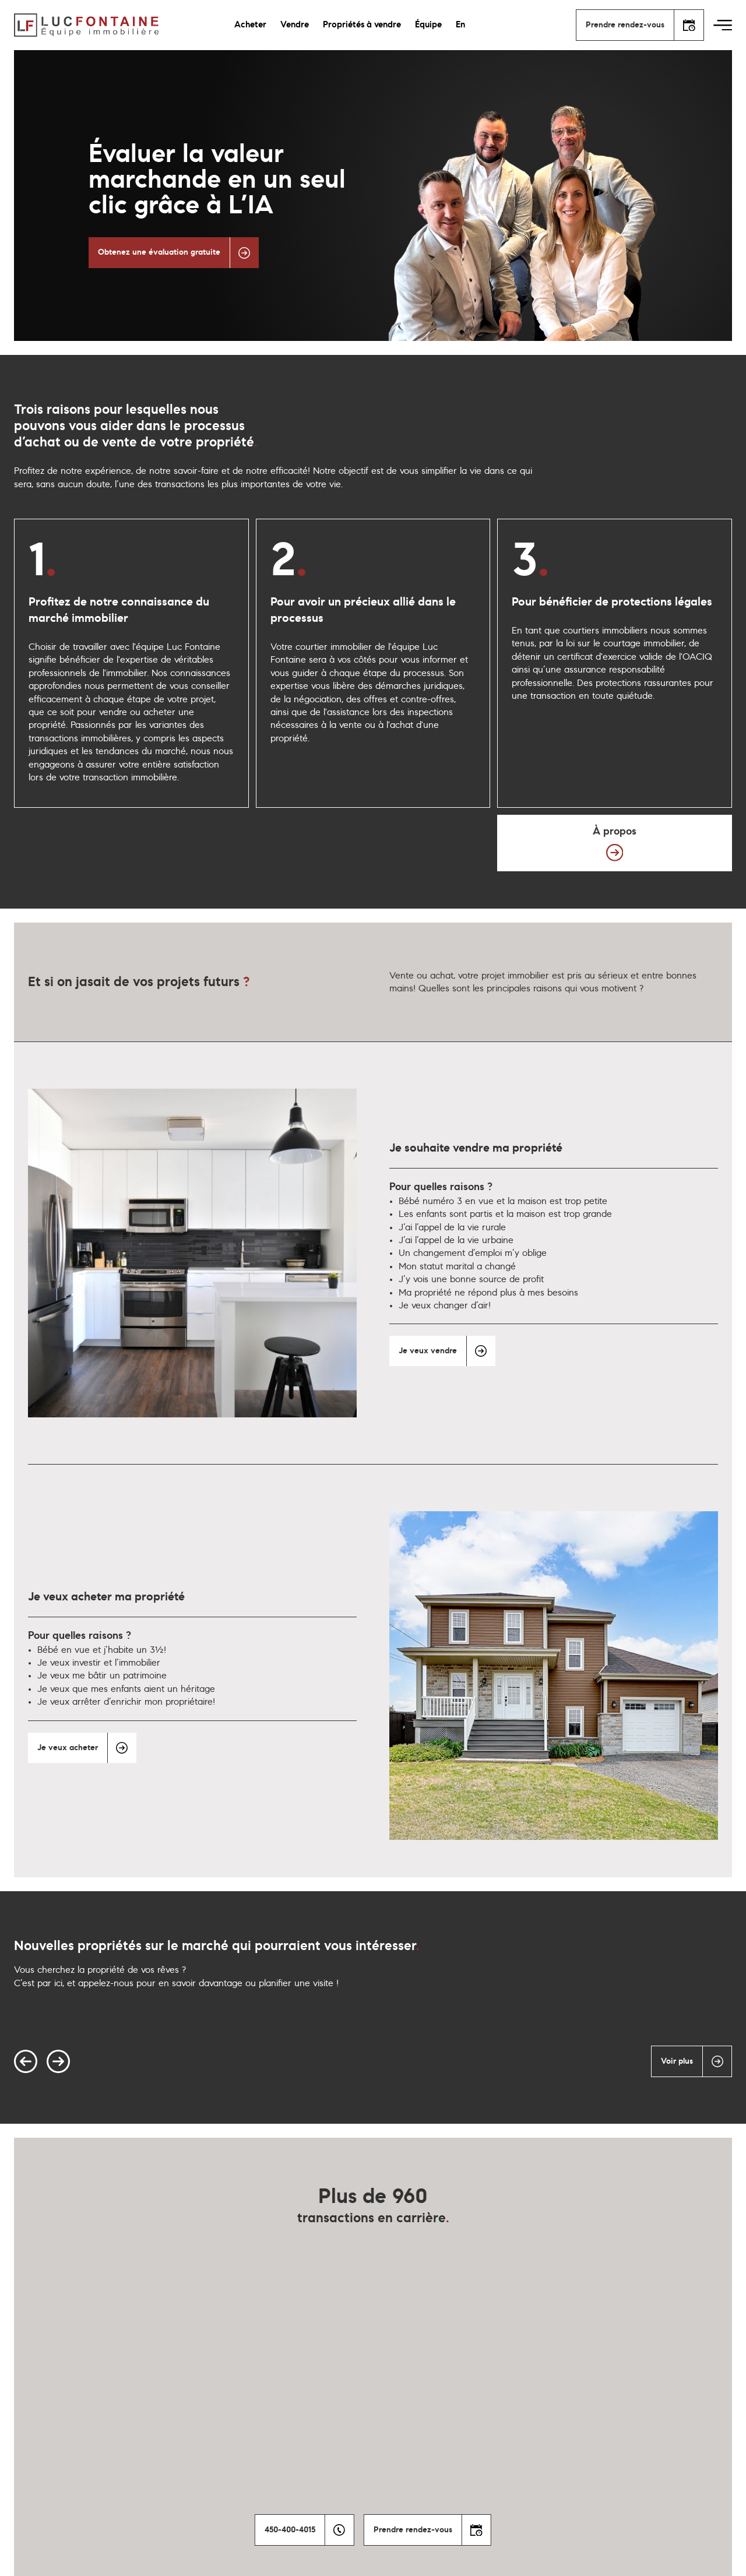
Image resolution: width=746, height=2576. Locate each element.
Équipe (428, 24)
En (460, 24)
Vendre (294, 24)
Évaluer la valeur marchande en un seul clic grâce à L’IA (217, 180)
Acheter (250, 24)
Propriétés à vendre (362, 24)
